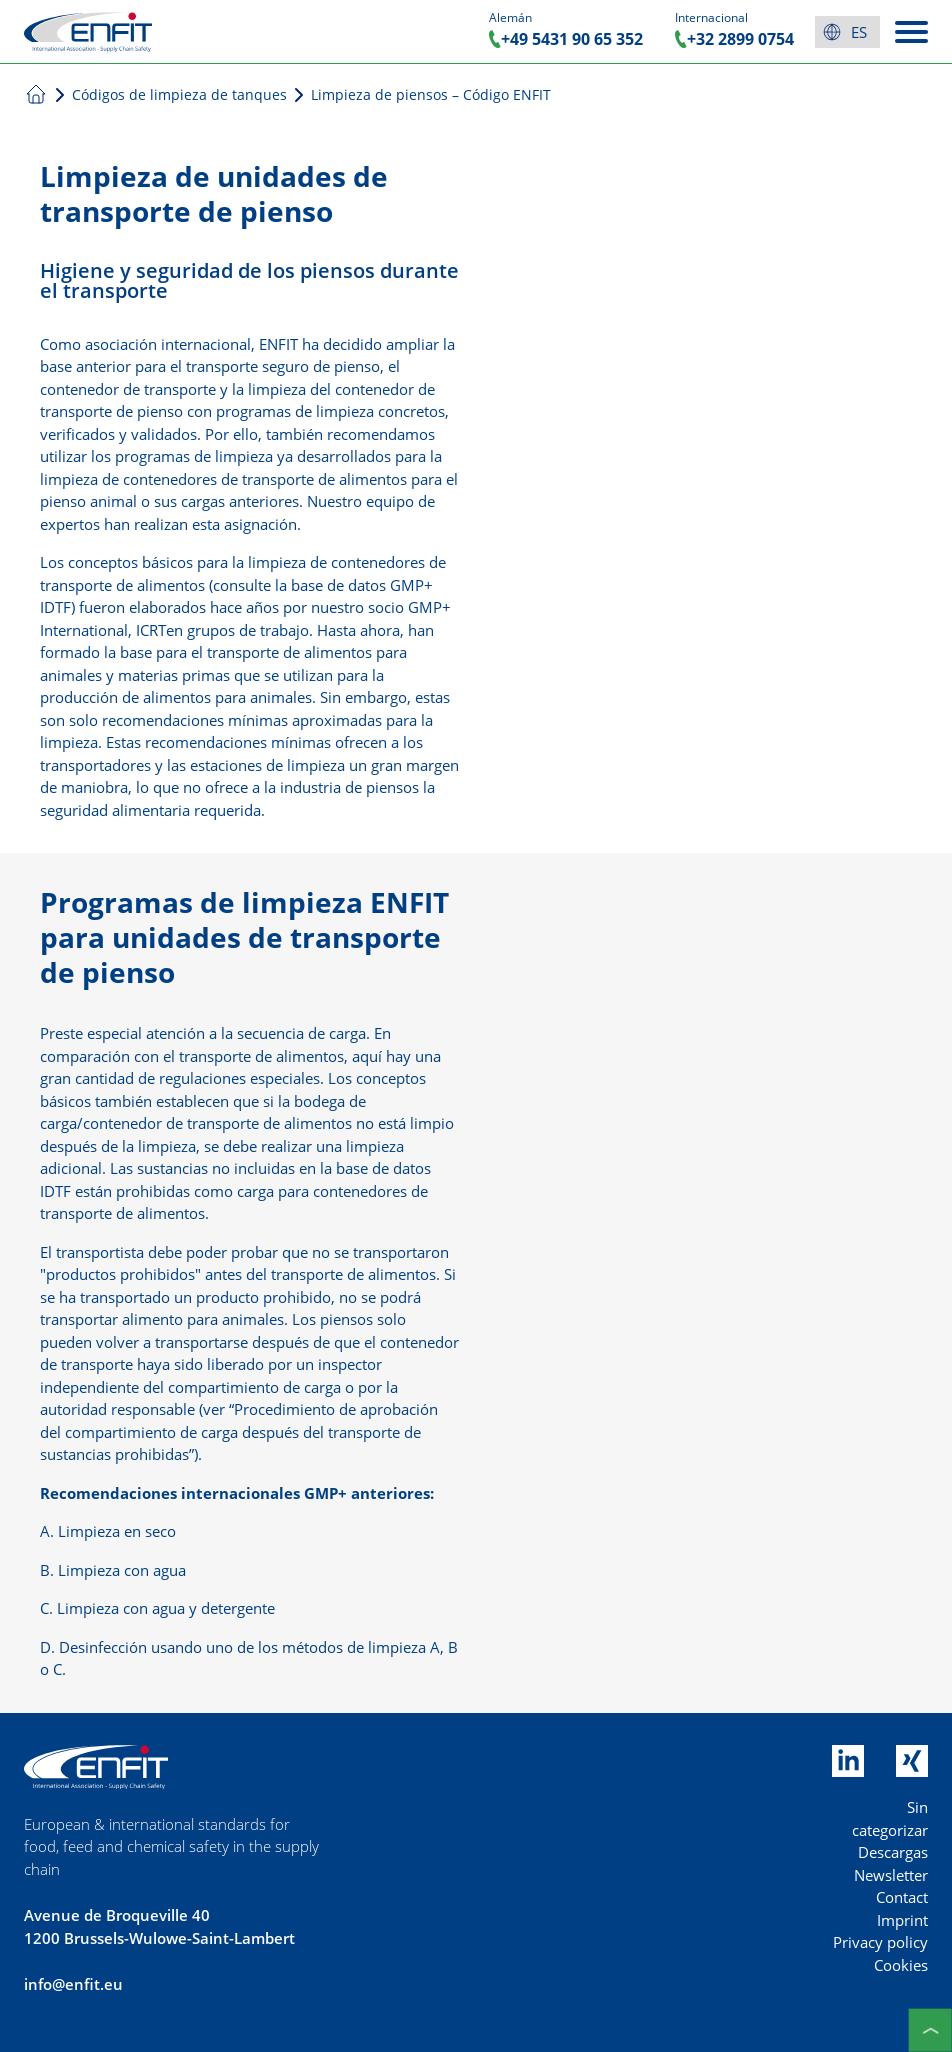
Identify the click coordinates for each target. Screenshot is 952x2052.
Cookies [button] (901, 1965)
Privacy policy (880, 1942)
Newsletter (891, 1875)
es (859, 32)
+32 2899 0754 (740, 39)
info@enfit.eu (73, 1984)
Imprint (902, 1920)
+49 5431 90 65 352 (572, 39)
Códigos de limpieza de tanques (179, 94)
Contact (902, 1897)
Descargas (893, 1852)
